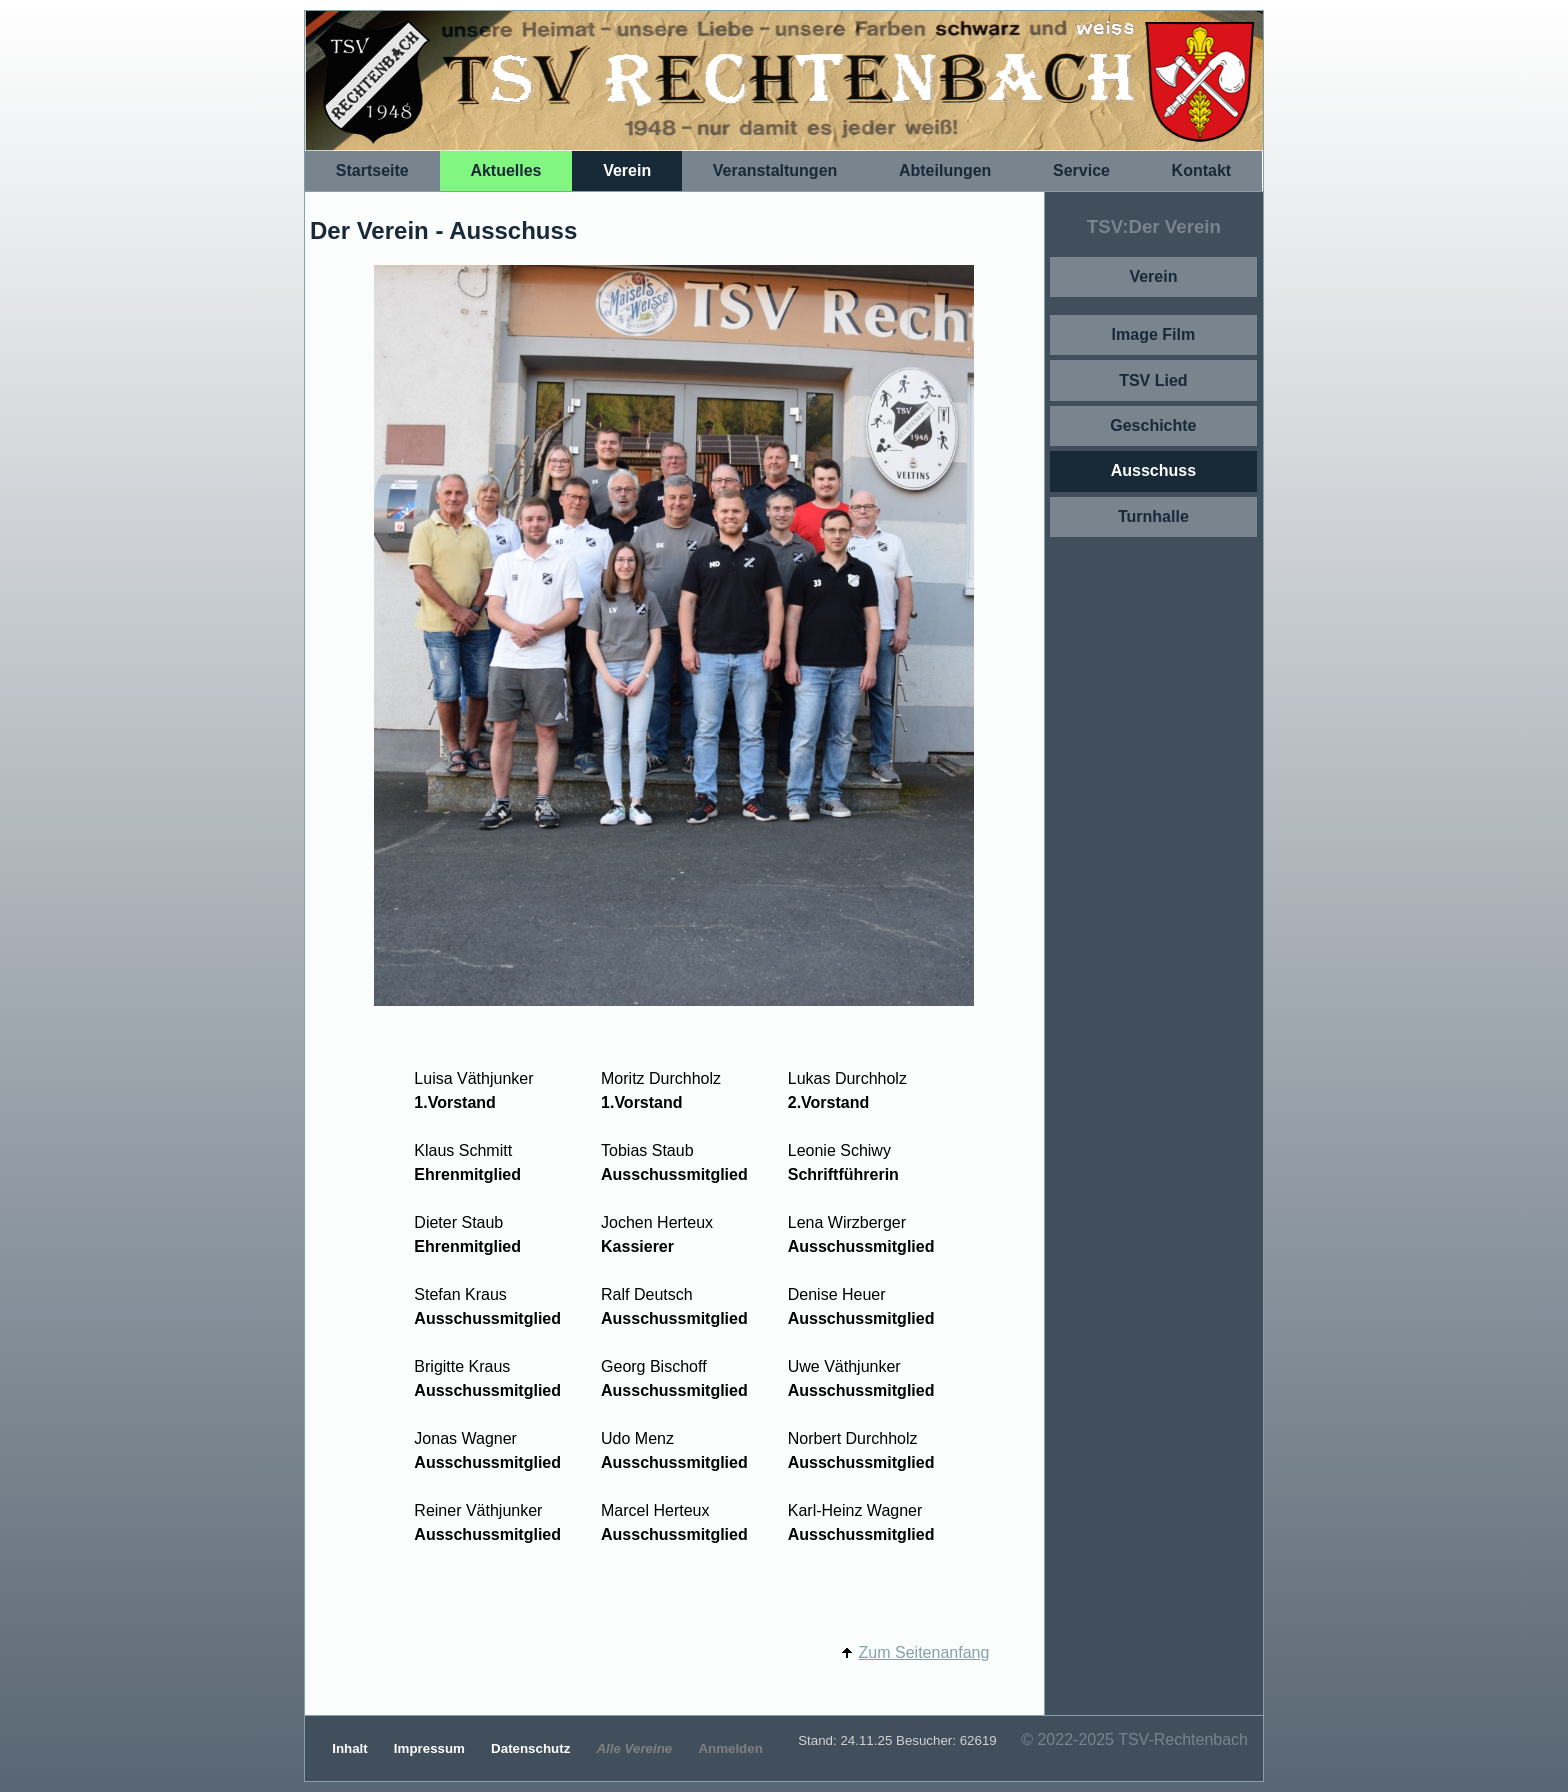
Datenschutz (532, 1748)
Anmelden (730, 1748)
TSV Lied (1153, 380)
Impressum (431, 1748)
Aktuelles (505, 170)
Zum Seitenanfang (924, 1652)
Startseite (372, 170)
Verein (627, 170)
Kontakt (1202, 170)
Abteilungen (945, 170)
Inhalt (351, 1748)
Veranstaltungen (775, 170)
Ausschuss (1153, 470)
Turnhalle (1153, 516)
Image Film (1154, 334)
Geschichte (1153, 425)
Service (1081, 170)
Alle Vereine (636, 1748)
